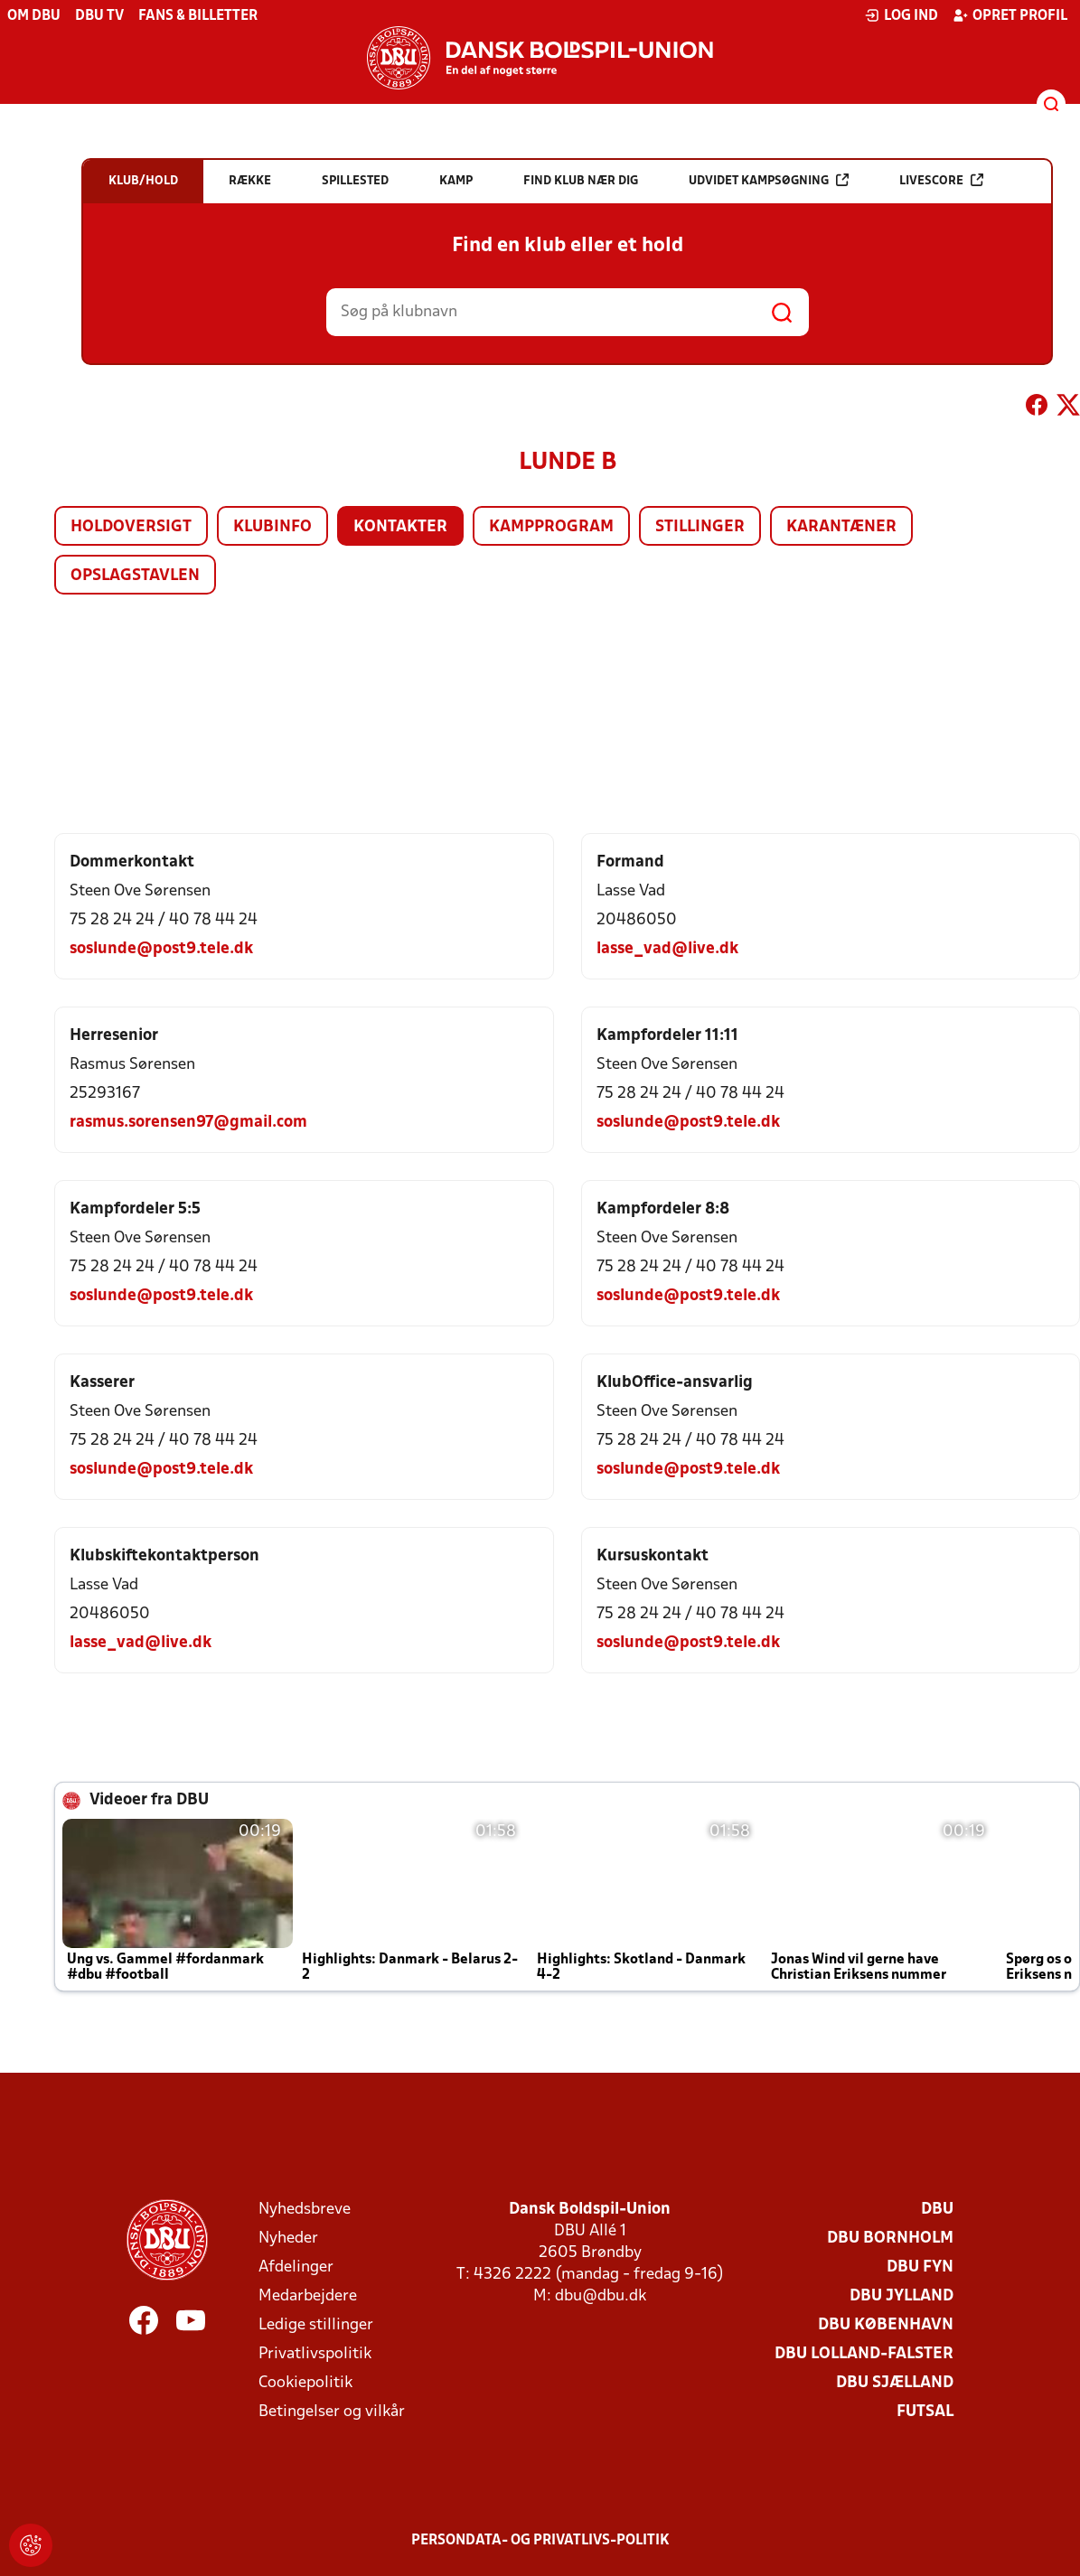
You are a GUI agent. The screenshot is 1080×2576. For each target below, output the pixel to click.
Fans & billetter (198, 16)
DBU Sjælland (894, 2383)
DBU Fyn (920, 2267)
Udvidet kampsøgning (769, 180)
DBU (937, 2209)
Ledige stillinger (315, 2325)
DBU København (885, 2325)
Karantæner (841, 527)
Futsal (925, 2412)
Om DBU (34, 16)
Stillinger (700, 527)
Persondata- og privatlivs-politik (540, 2540)
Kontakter (400, 527)
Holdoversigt (131, 527)
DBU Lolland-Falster (864, 2354)
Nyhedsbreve (304, 2209)
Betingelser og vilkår (331, 2412)
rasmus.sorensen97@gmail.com (188, 1122)
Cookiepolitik (305, 2383)
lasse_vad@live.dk (667, 949)
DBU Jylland (901, 2296)
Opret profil (1010, 15)
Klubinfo (272, 527)
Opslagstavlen (135, 576)
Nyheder (288, 2238)
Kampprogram (551, 527)
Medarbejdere (307, 2296)
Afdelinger (295, 2267)
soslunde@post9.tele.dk (161, 949)
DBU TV (99, 16)
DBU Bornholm (890, 2238)
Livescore (941, 180)
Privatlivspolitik (314, 2354)
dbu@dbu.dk (600, 2296)
